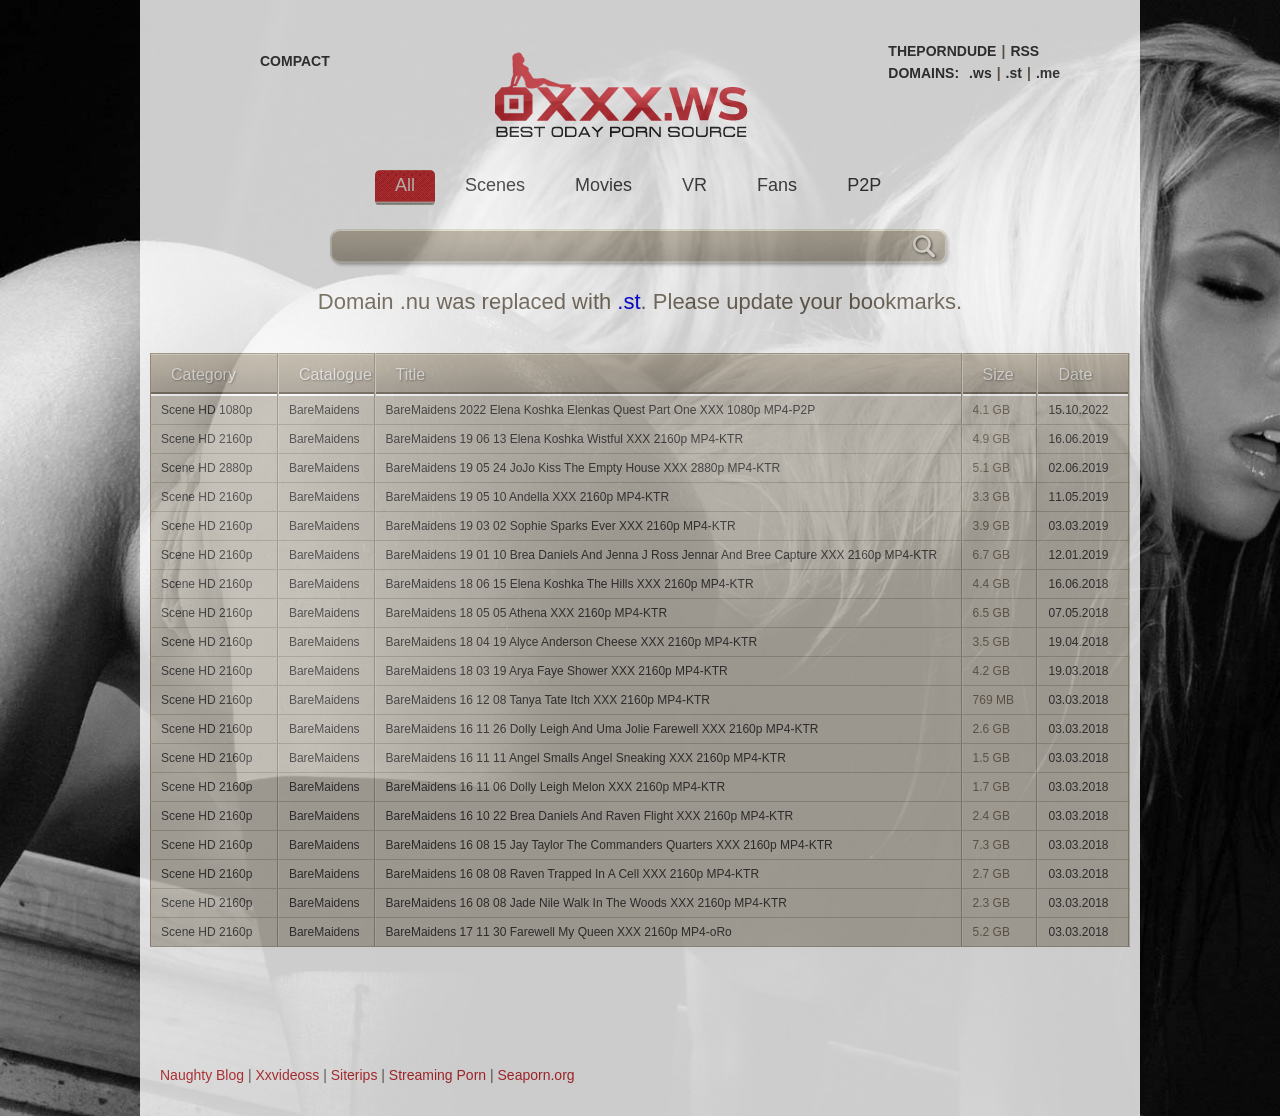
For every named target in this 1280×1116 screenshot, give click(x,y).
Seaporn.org (536, 1075)
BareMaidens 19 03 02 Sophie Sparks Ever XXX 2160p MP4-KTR (561, 526)
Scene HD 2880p (206, 468)
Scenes (495, 185)
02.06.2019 (1078, 468)
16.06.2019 (1078, 439)
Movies (603, 185)
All (405, 185)
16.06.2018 (1078, 584)
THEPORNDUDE (942, 51)
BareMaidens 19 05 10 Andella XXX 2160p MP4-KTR (528, 497)
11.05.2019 (1078, 497)
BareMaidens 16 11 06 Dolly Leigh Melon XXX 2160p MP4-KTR (556, 787)
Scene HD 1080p (206, 410)
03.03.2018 (1078, 700)
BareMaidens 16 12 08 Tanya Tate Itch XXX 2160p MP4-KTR (548, 700)
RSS (1024, 51)
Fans (777, 185)
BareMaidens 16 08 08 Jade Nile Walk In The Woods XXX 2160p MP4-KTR (586, 903)
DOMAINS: (923, 73)
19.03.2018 (1078, 671)
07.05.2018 (1078, 613)
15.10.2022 (1078, 410)
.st (1014, 73)
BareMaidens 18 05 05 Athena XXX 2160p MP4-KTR (527, 613)
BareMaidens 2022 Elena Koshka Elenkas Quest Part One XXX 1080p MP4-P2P (601, 410)
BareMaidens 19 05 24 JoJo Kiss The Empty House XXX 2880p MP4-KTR (583, 468)
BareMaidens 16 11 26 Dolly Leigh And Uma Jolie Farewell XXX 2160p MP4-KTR (602, 729)
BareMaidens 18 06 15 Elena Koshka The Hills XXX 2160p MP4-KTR (570, 584)
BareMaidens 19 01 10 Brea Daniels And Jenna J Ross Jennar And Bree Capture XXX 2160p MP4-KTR (662, 555)
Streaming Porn (437, 1075)
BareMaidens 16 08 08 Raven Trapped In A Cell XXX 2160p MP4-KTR (573, 874)
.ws (980, 73)
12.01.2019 (1078, 555)
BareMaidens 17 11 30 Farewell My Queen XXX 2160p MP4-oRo (559, 932)
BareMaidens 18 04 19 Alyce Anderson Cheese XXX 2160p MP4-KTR (572, 642)
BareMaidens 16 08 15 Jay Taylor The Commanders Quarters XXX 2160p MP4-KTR (609, 845)
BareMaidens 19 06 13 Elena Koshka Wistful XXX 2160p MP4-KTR (565, 439)
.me (1048, 73)
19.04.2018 (1078, 642)
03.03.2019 (1078, 526)
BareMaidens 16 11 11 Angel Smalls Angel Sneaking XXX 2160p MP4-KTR (586, 758)
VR (694, 185)
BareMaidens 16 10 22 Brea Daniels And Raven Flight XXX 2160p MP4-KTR (590, 816)
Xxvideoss (287, 1075)
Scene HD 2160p (206, 439)
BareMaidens (324, 410)
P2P (864, 185)
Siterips (354, 1075)
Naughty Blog (202, 1075)
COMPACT (295, 61)
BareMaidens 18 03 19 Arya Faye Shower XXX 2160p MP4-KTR (557, 671)
